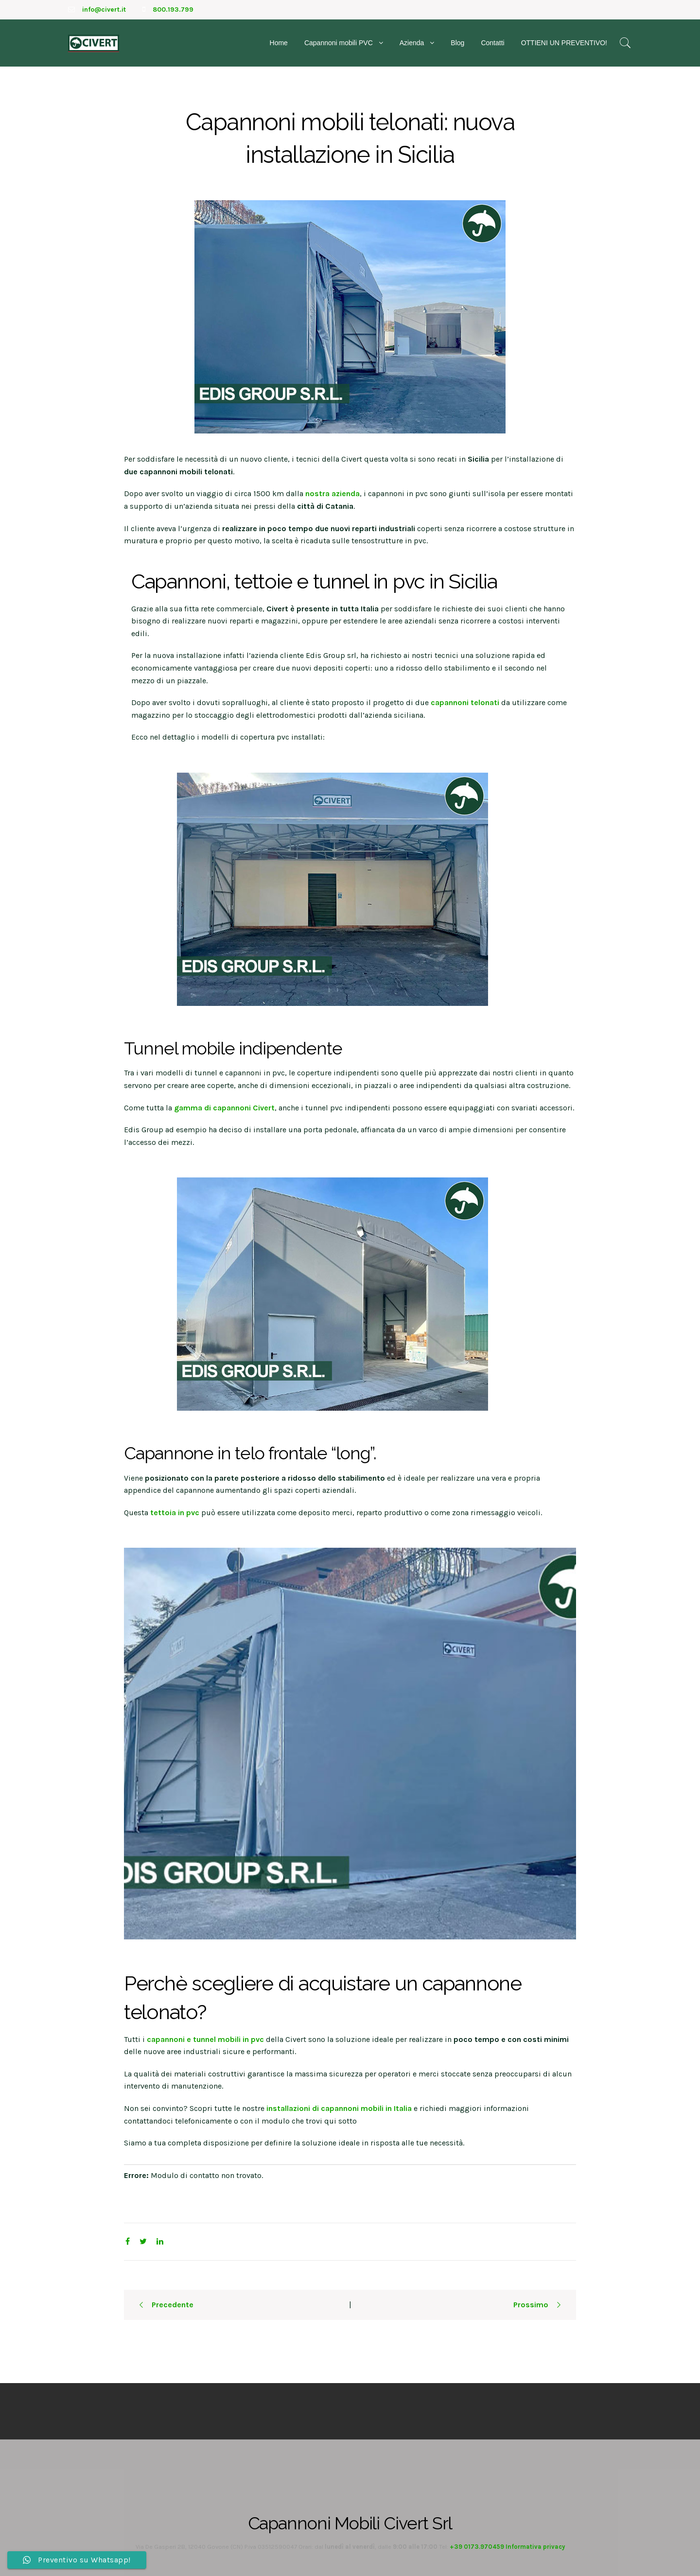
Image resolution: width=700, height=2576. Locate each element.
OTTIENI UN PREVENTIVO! (564, 43)
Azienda (412, 43)
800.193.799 (173, 9)
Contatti (492, 43)
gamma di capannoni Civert (224, 1107)
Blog (457, 43)
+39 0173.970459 (477, 2546)
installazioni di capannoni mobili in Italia (339, 2108)
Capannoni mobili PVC (338, 43)
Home (279, 43)
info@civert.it (104, 9)
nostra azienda (332, 493)
